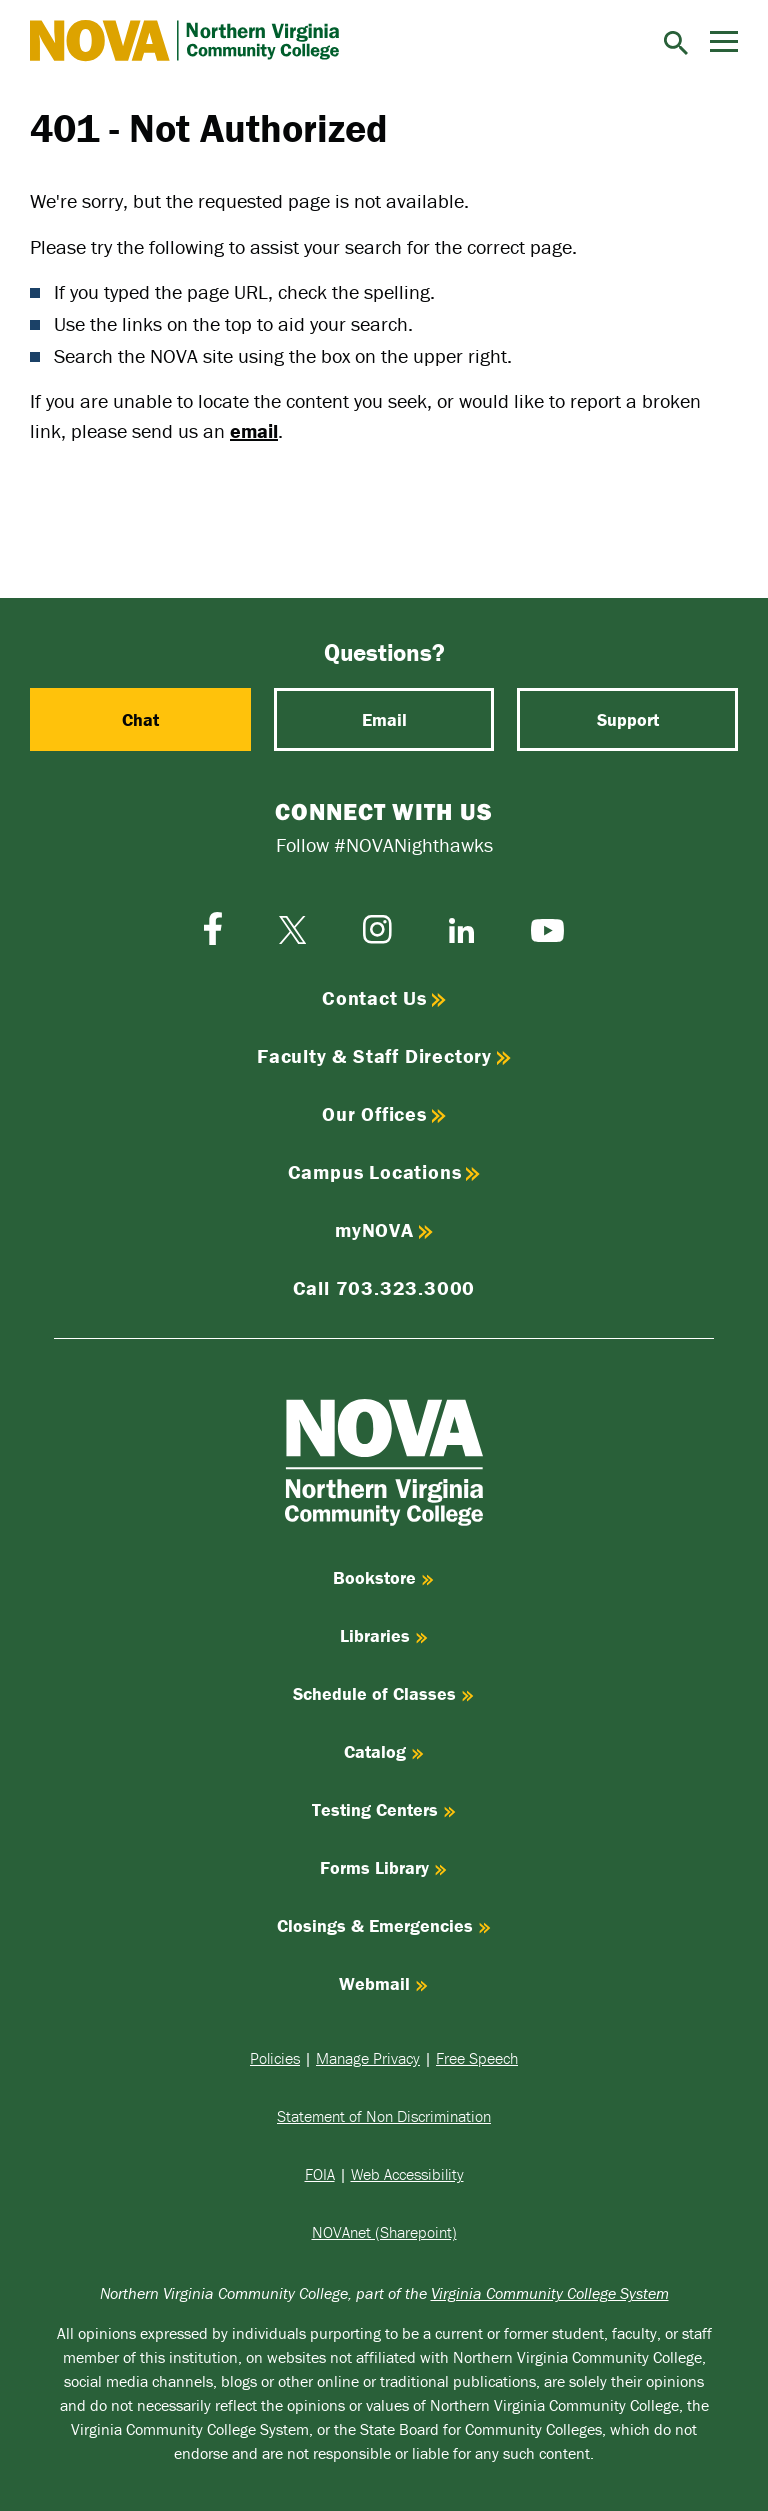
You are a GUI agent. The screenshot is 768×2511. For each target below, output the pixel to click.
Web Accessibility (407, 2174)
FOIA (320, 2174)
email (254, 430)
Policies (275, 2058)
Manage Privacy (368, 2058)
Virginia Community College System (550, 2293)
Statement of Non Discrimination (384, 2116)
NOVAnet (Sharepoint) (384, 2232)
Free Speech (477, 2058)
